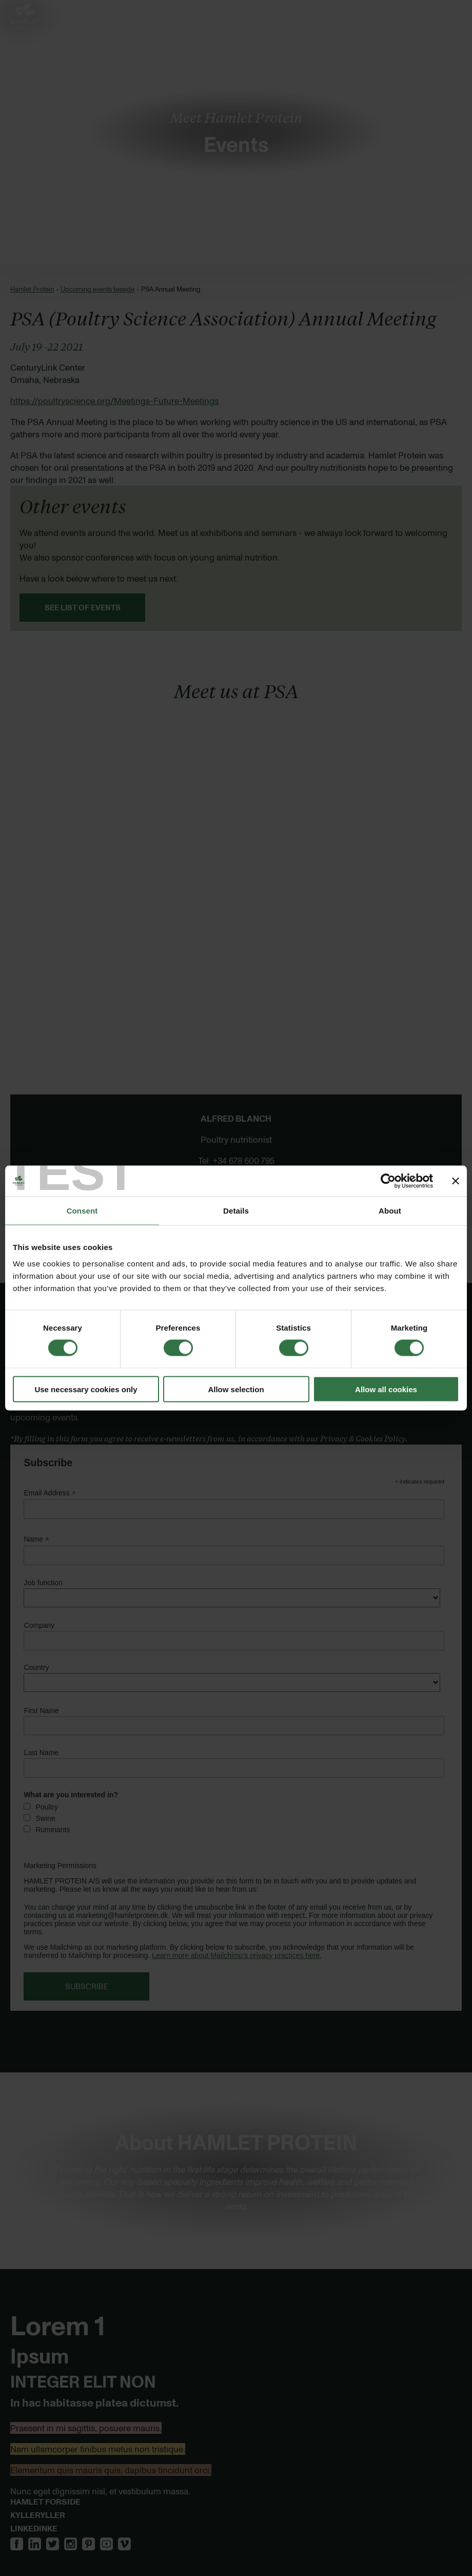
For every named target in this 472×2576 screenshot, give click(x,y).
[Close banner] (455, 1181)
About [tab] (390, 1210)
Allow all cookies (386, 1389)
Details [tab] (236, 1210)
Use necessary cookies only (85, 1389)
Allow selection (236, 1389)
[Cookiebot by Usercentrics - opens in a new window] (388, 1181)
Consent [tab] (82, 1210)
